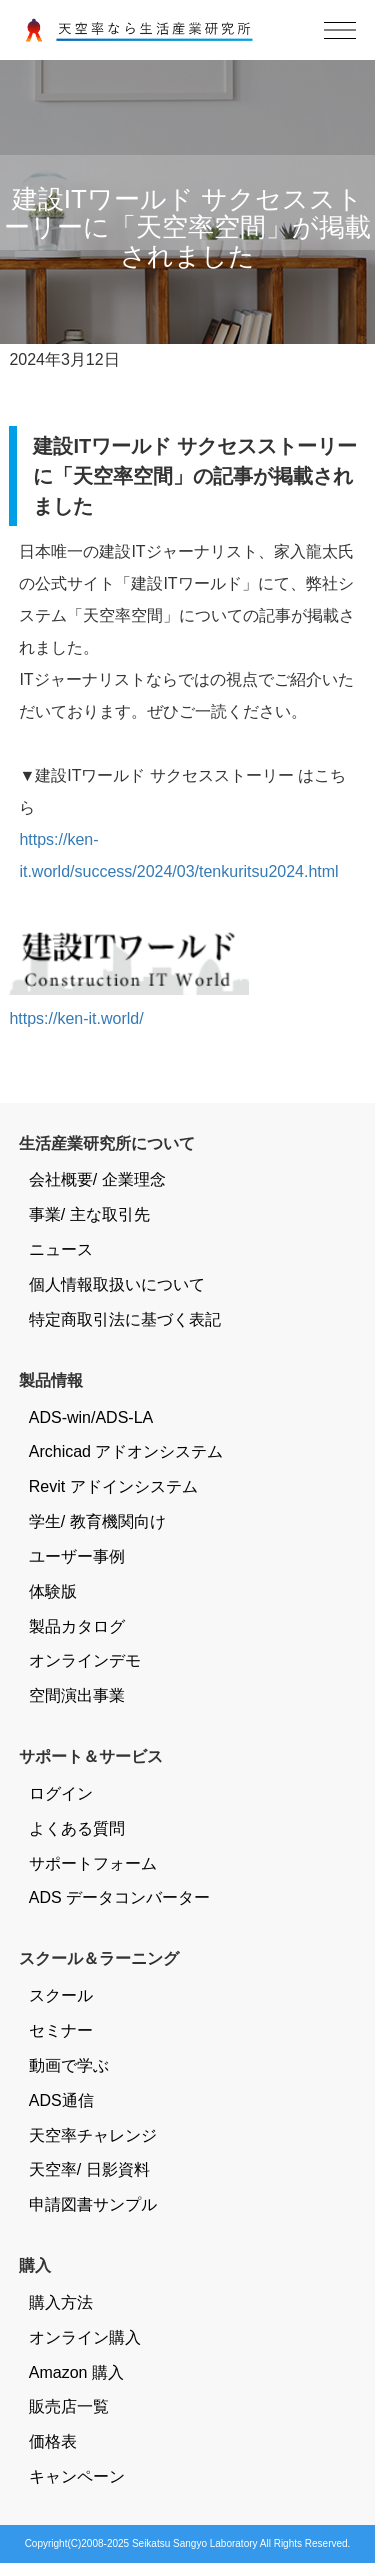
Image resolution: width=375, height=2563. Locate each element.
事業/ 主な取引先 (89, 1214)
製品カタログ (77, 1626)
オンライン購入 (85, 2337)
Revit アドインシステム (113, 1486)
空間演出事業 (77, 1695)
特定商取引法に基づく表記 (125, 1319)
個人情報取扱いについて (117, 1284)
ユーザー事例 (77, 1556)
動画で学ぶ (69, 2065)
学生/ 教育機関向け (97, 1521)
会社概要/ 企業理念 (97, 1179)
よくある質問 (77, 1828)
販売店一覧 (69, 2406)
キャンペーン (77, 2476)
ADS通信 (61, 2100)
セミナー (61, 2030)
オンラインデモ (85, 1660)
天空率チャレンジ (93, 2135)
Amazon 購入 (76, 2372)
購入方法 (61, 2302)
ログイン (61, 1793)
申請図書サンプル (93, 2204)
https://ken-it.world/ (76, 1018)
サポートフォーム (93, 1863)
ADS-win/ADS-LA (91, 1417)
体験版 (53, 1591)
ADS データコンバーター (119, 1897)
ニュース (61, 1249)
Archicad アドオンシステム (126, 1451)
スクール (61, 1995)
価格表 (53, 2441)
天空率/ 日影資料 (89, 2169)
